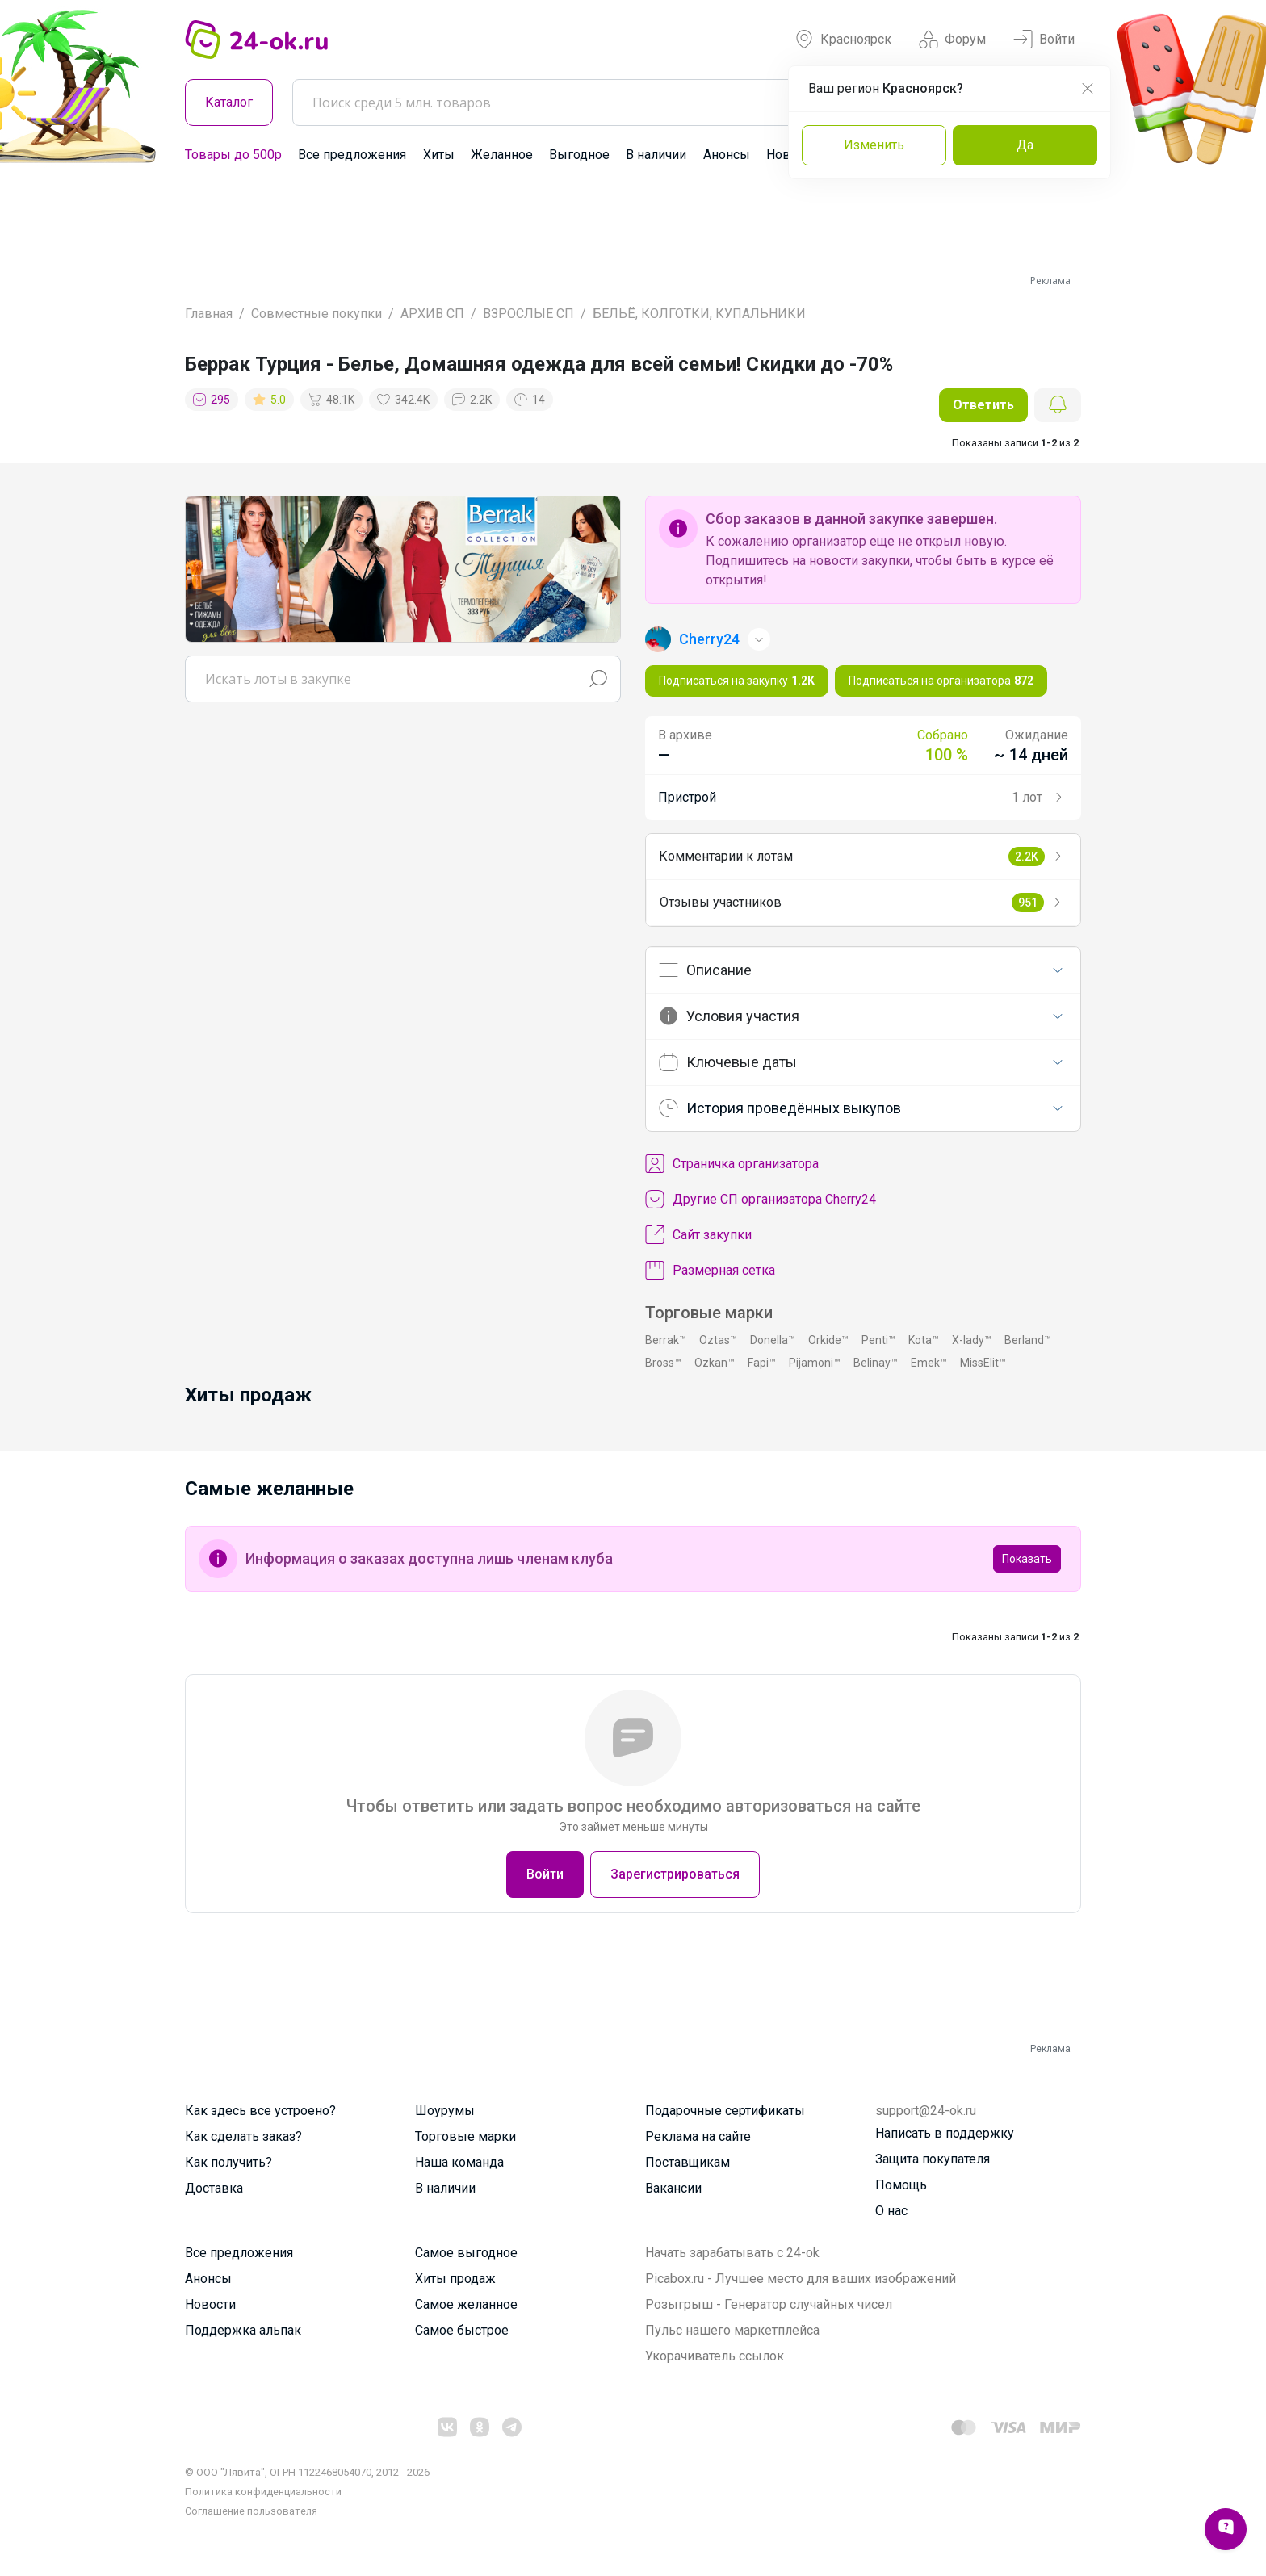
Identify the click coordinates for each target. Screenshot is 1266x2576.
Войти (1044, 39)
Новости (210, 2304)
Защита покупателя (932, 2159)
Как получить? (228, 2162)
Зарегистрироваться (675, 1874)
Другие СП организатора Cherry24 (760, 1199)
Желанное (502, 154)
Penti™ (878, 1340)
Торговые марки (465, 2136)
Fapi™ (762, 1362)
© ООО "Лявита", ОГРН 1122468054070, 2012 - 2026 (307, 2472)
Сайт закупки (698, 1235)
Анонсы (726, 154)
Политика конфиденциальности (263, 2492)
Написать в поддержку (944, 2133)
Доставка (214, 2188)
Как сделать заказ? (243, 2136)
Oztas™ (718, 1340)
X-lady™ (971, 1340)
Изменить (874, 145)
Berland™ (1027, 1340)
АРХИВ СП (432, 313)
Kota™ (923, 1340)
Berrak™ (665, 1340)
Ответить (983, 405)
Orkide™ (828, 1340)
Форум (952, 39)
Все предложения (352, 154)
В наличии (656, 154)
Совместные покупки (316, 313)
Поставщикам (687, 2162)
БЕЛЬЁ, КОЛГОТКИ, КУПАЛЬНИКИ (699, 313)
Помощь (901, 2185)
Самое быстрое (462, 2330)
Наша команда (459, 2162)
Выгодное (579, 154)
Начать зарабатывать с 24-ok (732, 2252)
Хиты (439, 154)
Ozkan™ (714, 1362)
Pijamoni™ (815, 1362)
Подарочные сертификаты (725, 2110)
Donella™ (772, 1340)
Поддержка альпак (243, 2330)
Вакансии (673, 2188)
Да (1025, 145)
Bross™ (663, 1362)
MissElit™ (983, 1362)
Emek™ (929, 1362)
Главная (209, 313)
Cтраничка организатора (732, 1164)
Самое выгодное (466, 2252)
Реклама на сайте (698, 2136)
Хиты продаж (455, 2278)
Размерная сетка (710, 1270)
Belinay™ (875, 1362)
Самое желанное (466, 2304)
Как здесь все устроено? (260, 2110)
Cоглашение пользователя (251, 2511)
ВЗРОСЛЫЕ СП (528, 313)
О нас (891, 2210)
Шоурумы (445, 2110)
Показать (1027, 1558)
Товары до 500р (233, 154)
